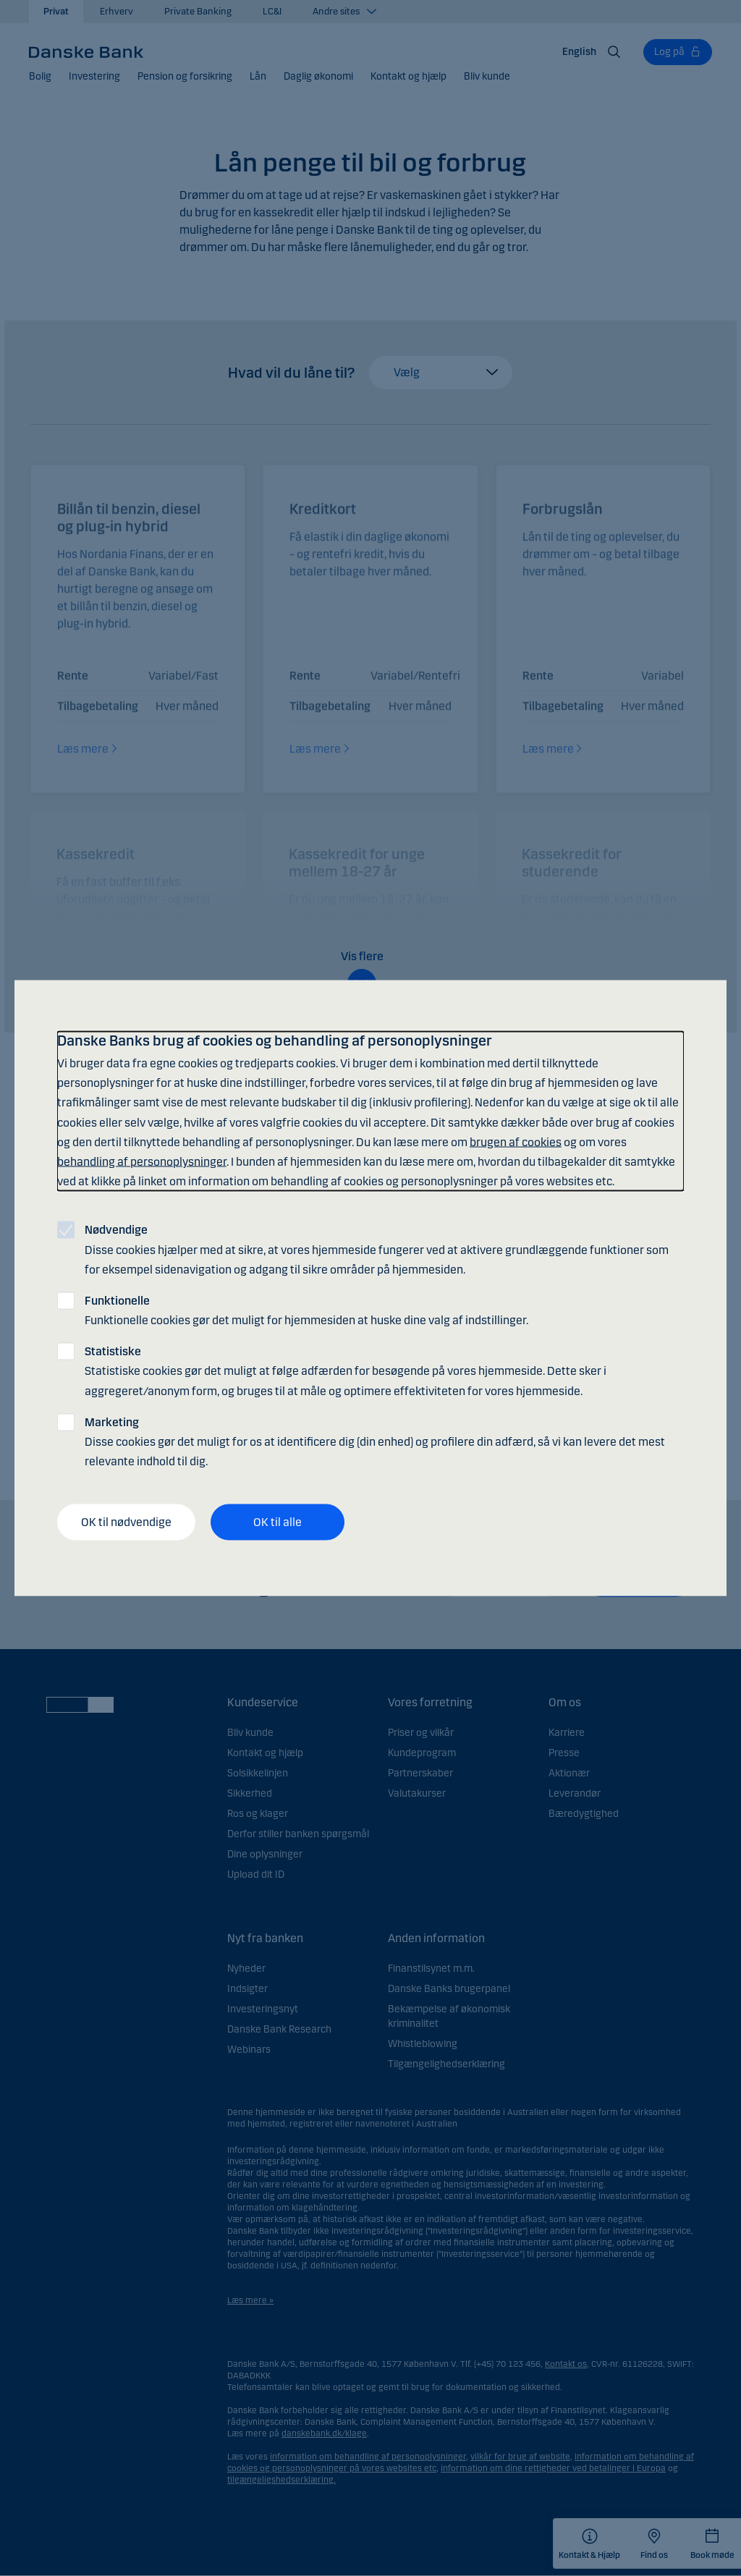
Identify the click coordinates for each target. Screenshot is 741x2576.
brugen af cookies (516, 1141)
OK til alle (277, 1522)
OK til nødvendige (126, 1522)
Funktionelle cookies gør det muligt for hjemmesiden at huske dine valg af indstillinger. (306, 1309)
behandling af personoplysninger (141, 1161)
